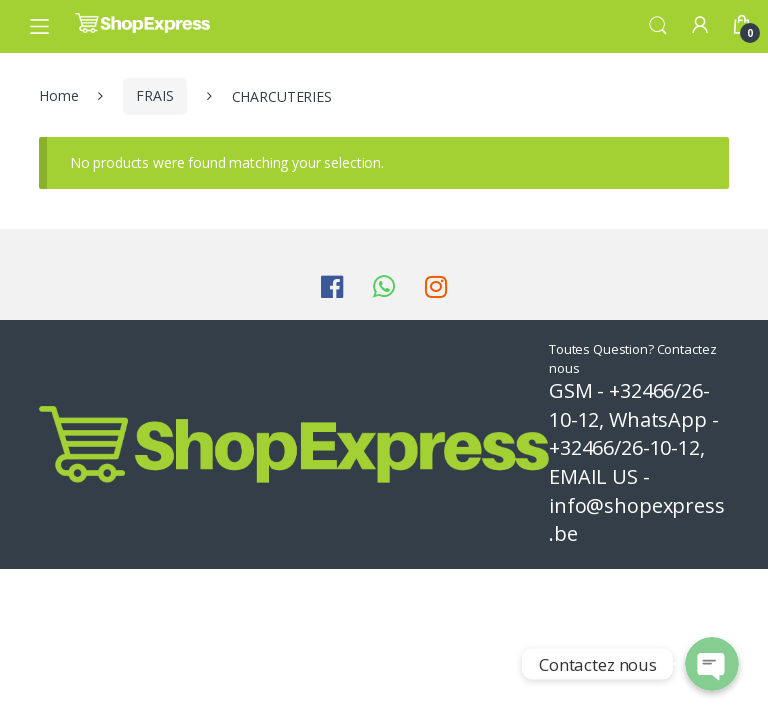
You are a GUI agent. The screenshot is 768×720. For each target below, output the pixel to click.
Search (658, 26)
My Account (700, 26)
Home (58, 95)
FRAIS (154, 95)
